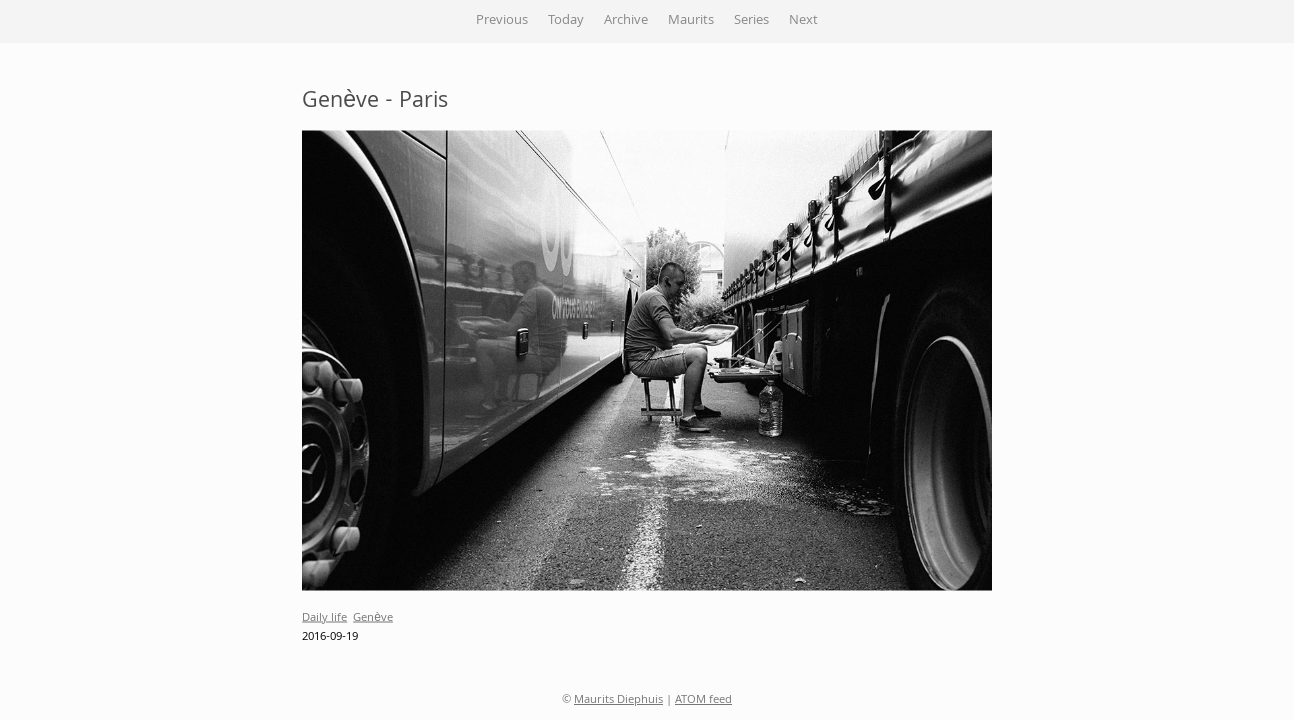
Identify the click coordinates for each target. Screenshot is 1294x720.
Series (751, 21)
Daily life (324, 617)
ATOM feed (703, 700)
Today (566, 21)
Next (803, 21)
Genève (373, 617)
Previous (502, 21)
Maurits (691, 21)
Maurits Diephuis (618, 700)
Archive (626, 21)
